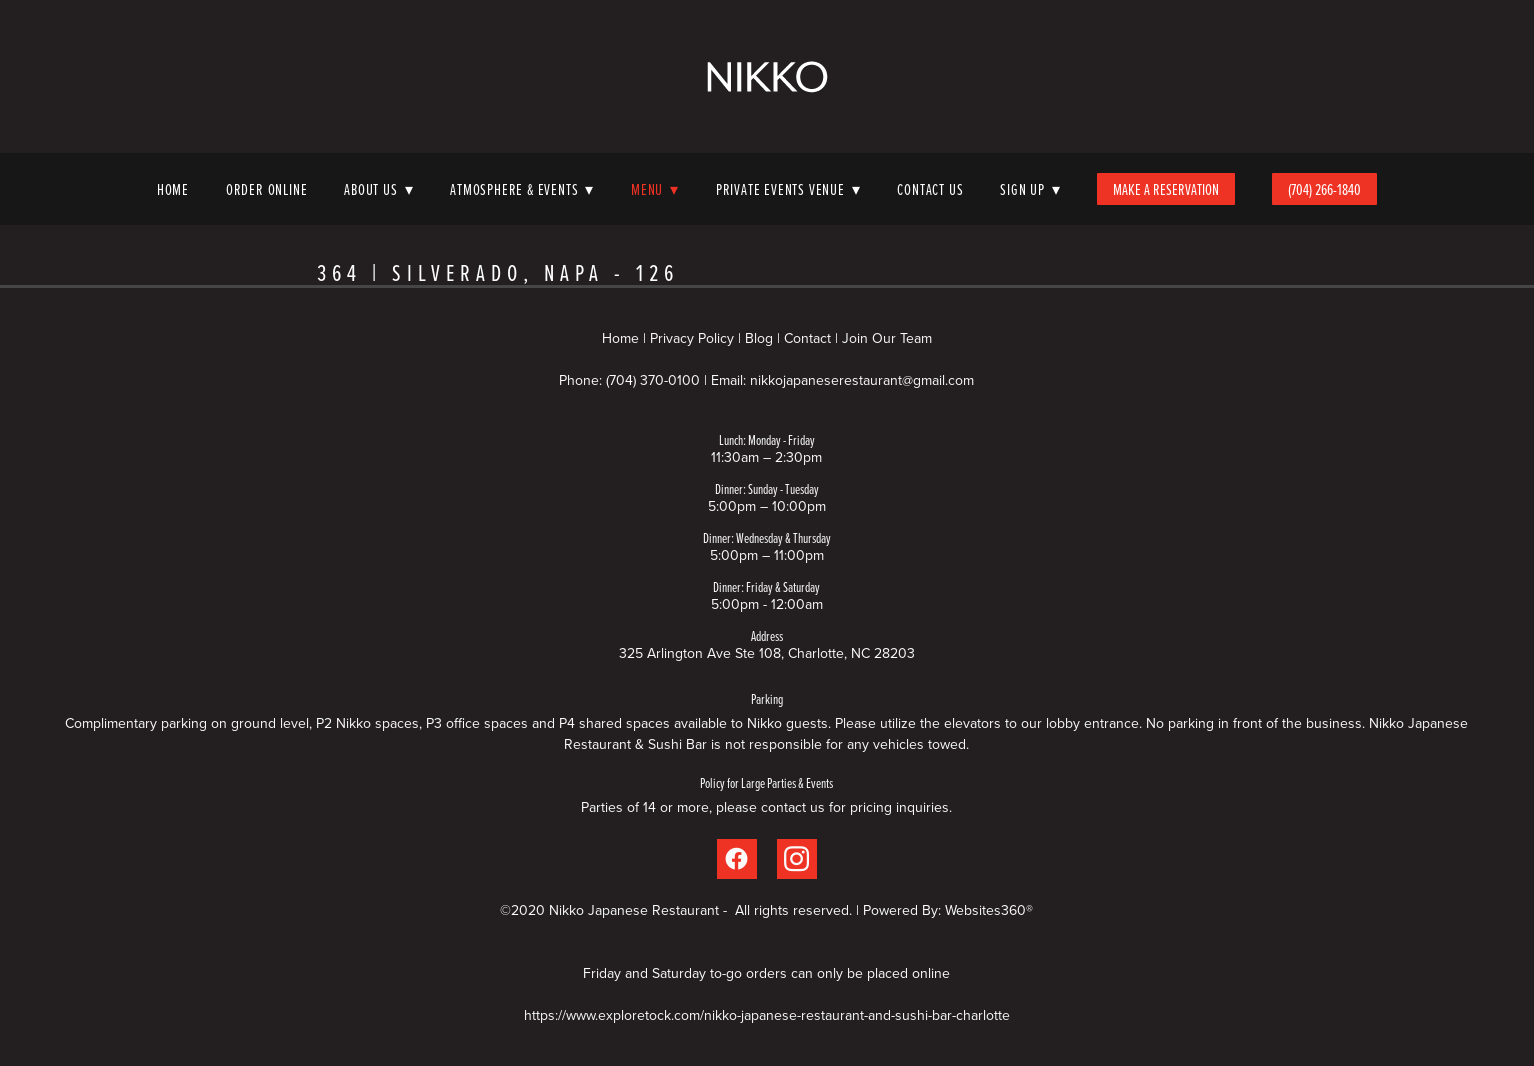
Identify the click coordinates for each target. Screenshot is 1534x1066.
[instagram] (797, 859)
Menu (655, 189)
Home (173, 189)
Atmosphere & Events (522, 189)
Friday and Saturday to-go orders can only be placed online (766, 973)
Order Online (267, 189)
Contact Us (930, 189)
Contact (807, 338)
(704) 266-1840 (1324, 189)
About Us (378, 189)
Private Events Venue (788, 189)
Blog (759, 338)
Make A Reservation (1166, 189)
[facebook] (737, 859)
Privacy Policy (692, 338)
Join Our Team (887, 338)
